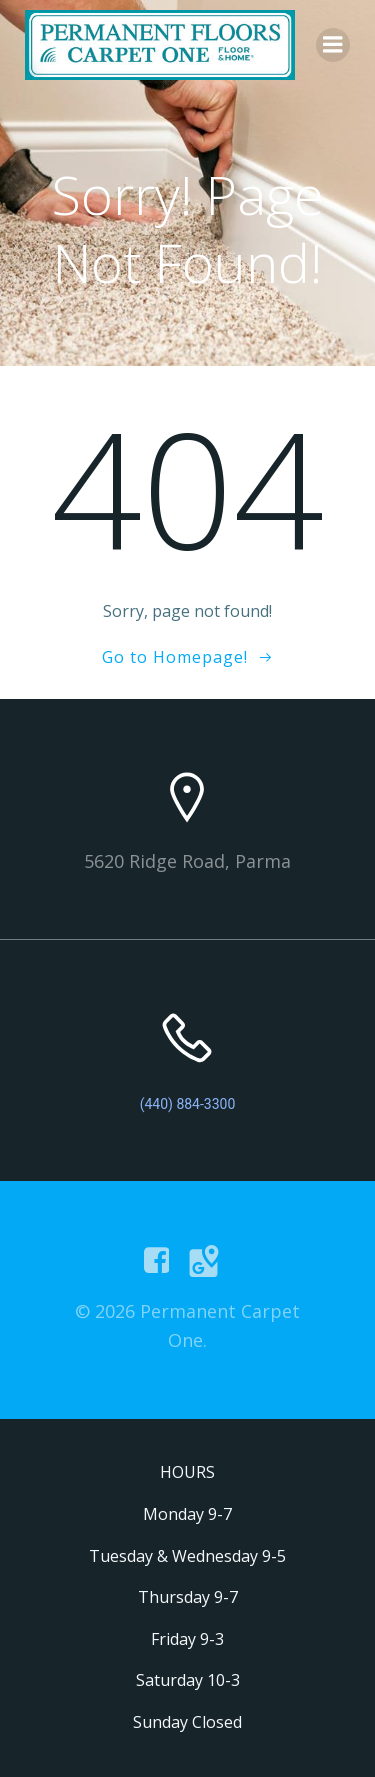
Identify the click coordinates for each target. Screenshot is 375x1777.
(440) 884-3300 (188, 1104)
